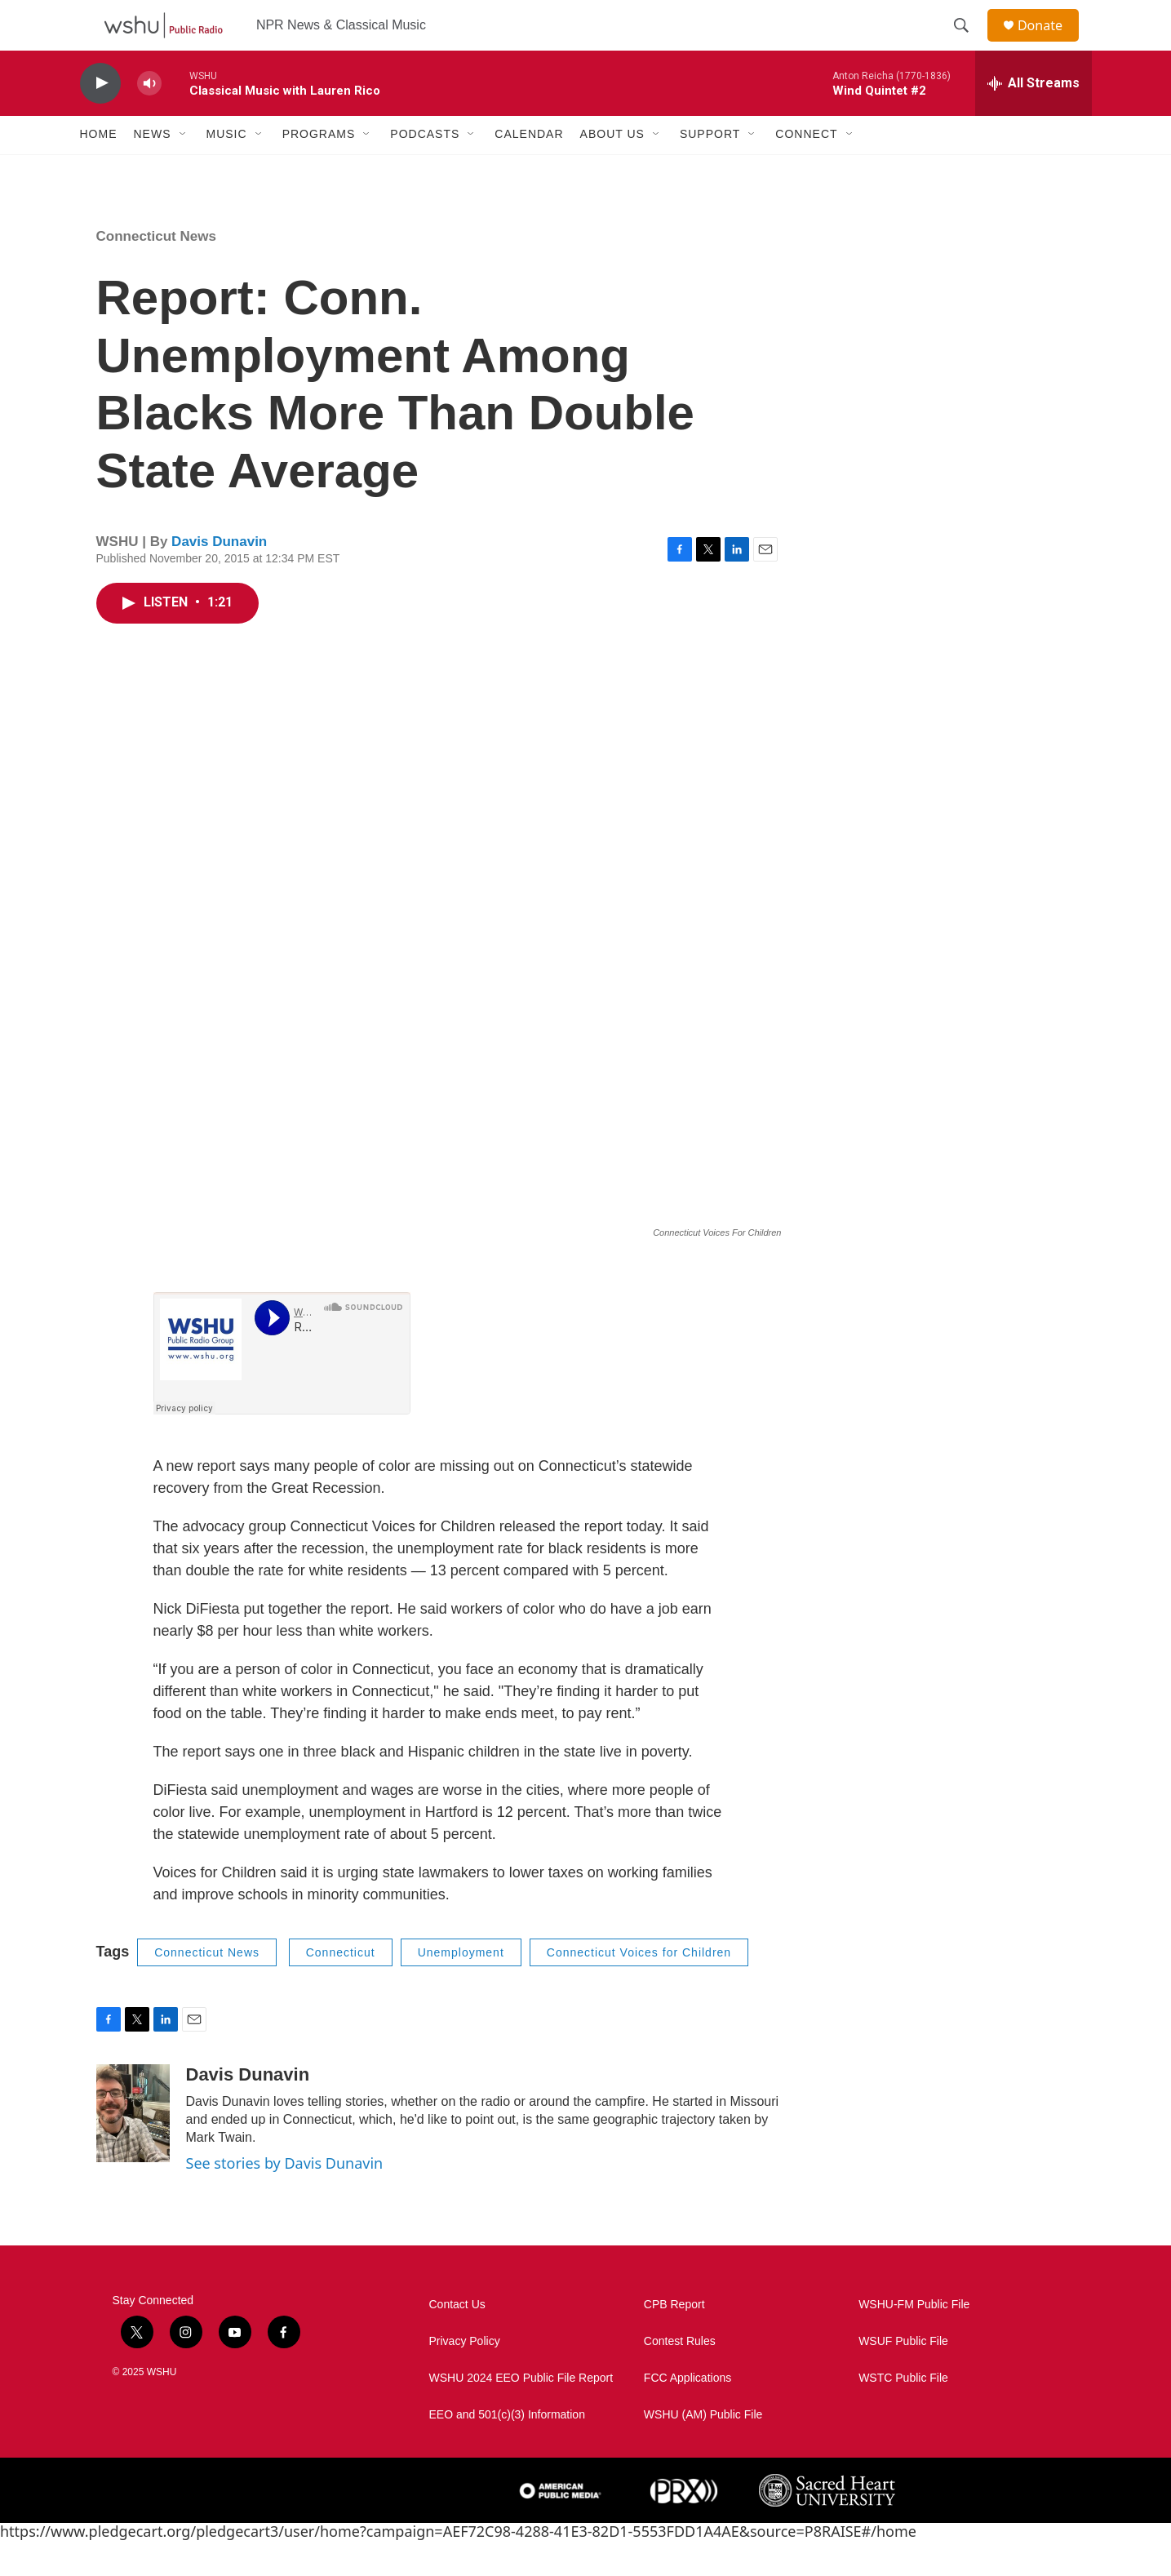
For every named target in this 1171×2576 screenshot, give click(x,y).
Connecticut (340, 1987)
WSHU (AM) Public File (703, 2450)
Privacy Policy (464, 2376)
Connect (806, 169)
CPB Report (674, 2340)
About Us (612, 169)
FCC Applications (687, 2413)
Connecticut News (156, 271)
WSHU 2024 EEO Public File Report (521, 2413)
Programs (319, 169)
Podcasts (424, 169)
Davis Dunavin (219, 576)
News (152, 169)
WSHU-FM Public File (913, 2340)
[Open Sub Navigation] (183, 169)
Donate (1050, 42)
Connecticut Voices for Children (639, 1987)
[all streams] (1033, 118)
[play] (100, 118)
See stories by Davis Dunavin (285, 2199)
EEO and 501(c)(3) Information (507, 2450)
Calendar (529, 169)
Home (99, 169)
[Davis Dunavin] (133, 2149)
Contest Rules (680, 2376)
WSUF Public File (903, 2376)
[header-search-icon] (968, 43)
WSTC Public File (903, 2413)
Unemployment (461, 1987)
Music (226, 169)
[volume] (149, 118)
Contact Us (457, 2340)
